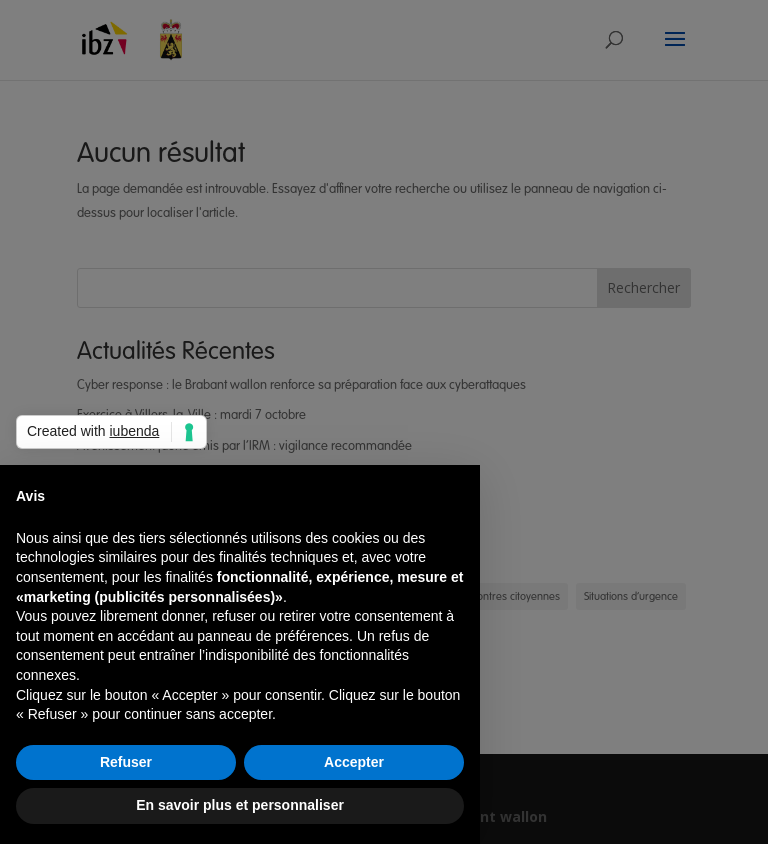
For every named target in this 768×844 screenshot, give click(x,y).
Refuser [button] (126, 762)
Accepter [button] (354, 762)
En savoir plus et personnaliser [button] (240, 805)
